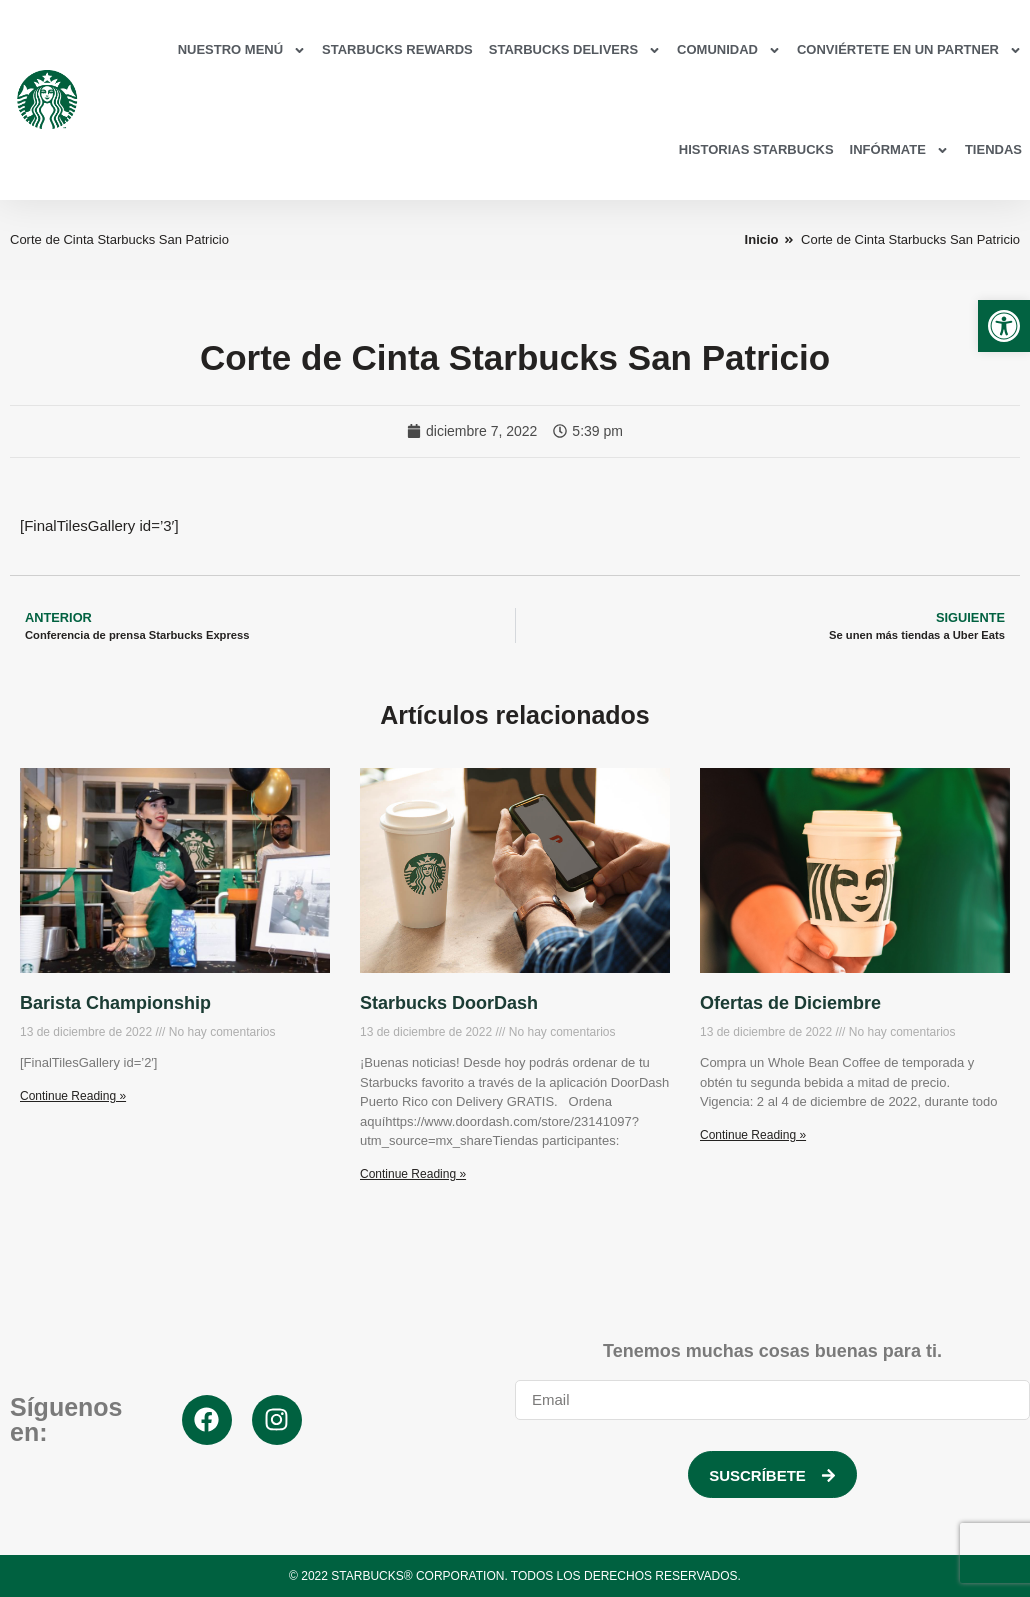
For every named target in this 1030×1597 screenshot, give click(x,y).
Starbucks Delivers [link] (575, 50)
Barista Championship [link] (115, 1003)
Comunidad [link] (729, 50)
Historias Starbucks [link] (756, 149)
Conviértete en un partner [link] (909, 50)
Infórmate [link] (899, 150)
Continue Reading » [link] (73, 1096)
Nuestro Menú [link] (242, 50)
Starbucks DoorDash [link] (449, 1003)
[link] (1004, 326)
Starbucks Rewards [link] (397, 49)
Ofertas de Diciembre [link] (790, 1003)
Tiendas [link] (993, 149)
